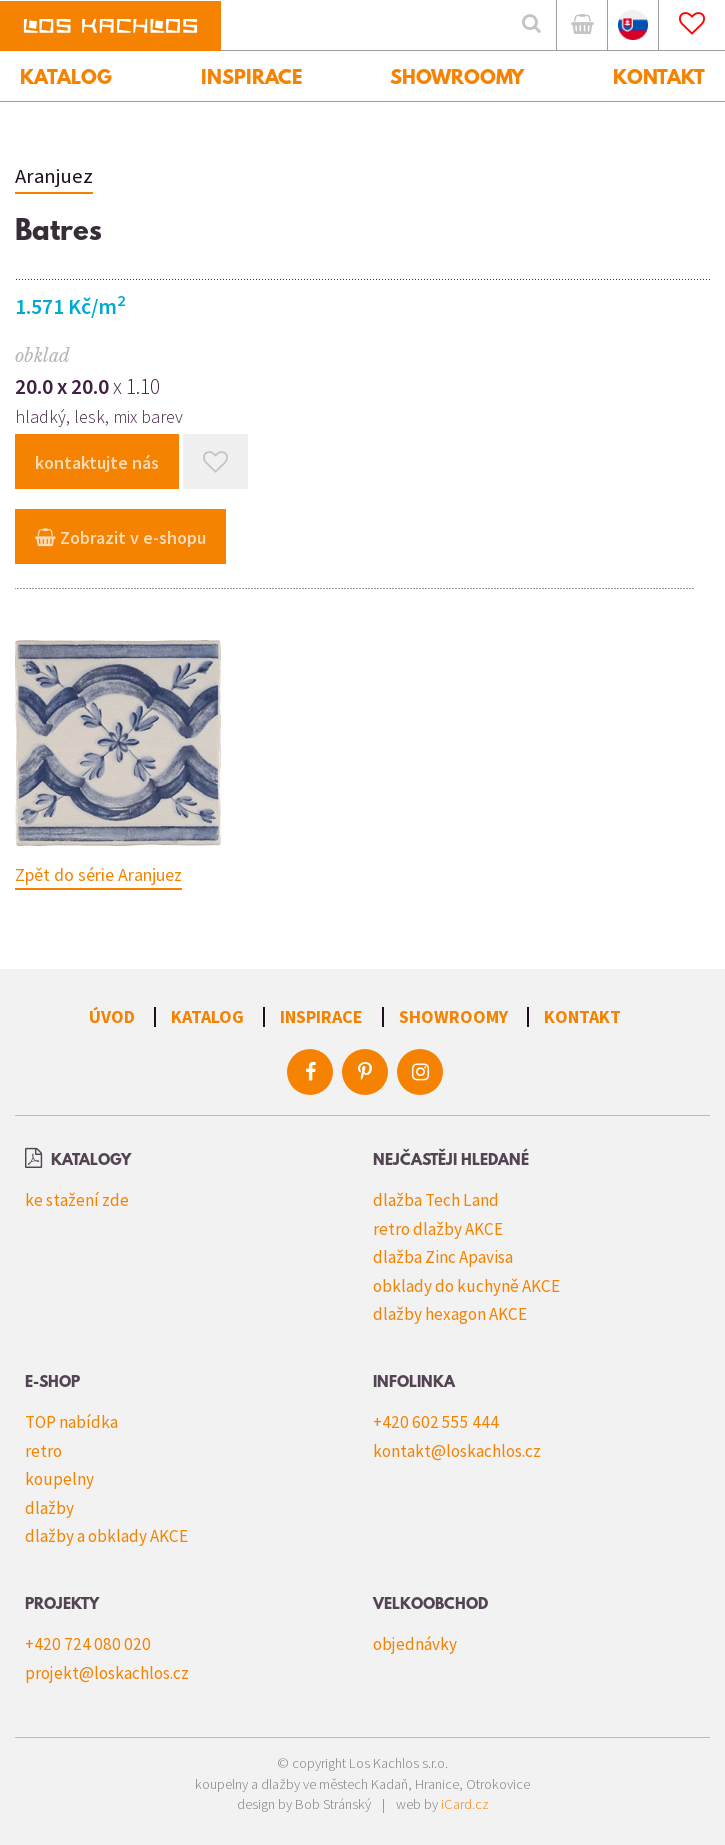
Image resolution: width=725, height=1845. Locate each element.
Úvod (112, 1016)
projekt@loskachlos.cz (107, 1673)
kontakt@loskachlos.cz (457, 1451)
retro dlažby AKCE (438, 1229)
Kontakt (582, 1016)
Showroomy (453, 1016)
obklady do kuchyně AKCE (466, 1286)
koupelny (59, 1479)
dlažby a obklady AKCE (106, 1536)
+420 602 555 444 (436, 1422)
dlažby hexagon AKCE (450, 1314)
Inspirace (321, 1016)
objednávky (415, 1644)
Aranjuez (54, 176)
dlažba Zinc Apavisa (443, 1257)
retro (43, 1451)
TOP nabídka (71, 1422)
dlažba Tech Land (436, 1200)
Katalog (207, 1016)
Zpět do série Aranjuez (98, 874)
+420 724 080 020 (88, 1644)
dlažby (49, 1508)
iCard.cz (465, 1804)
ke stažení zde (77, 1200)
